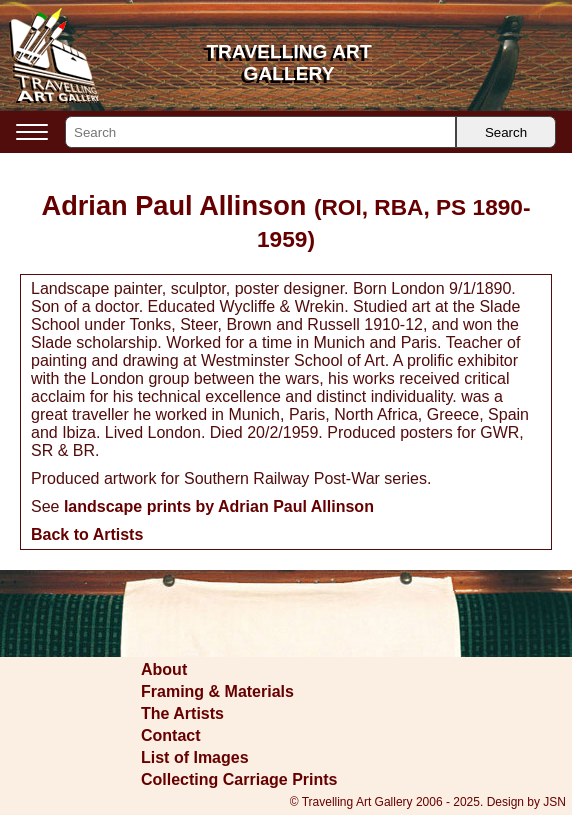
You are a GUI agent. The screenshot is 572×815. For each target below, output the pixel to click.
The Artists (182, 713)
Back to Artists (87, 534)
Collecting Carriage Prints (239, 779)
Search (506, 132)
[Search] (260, 132)
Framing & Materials (217, 691)
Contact (171, 735)
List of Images (195, 757)
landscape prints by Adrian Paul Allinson (219, 506)
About (164, 669)
